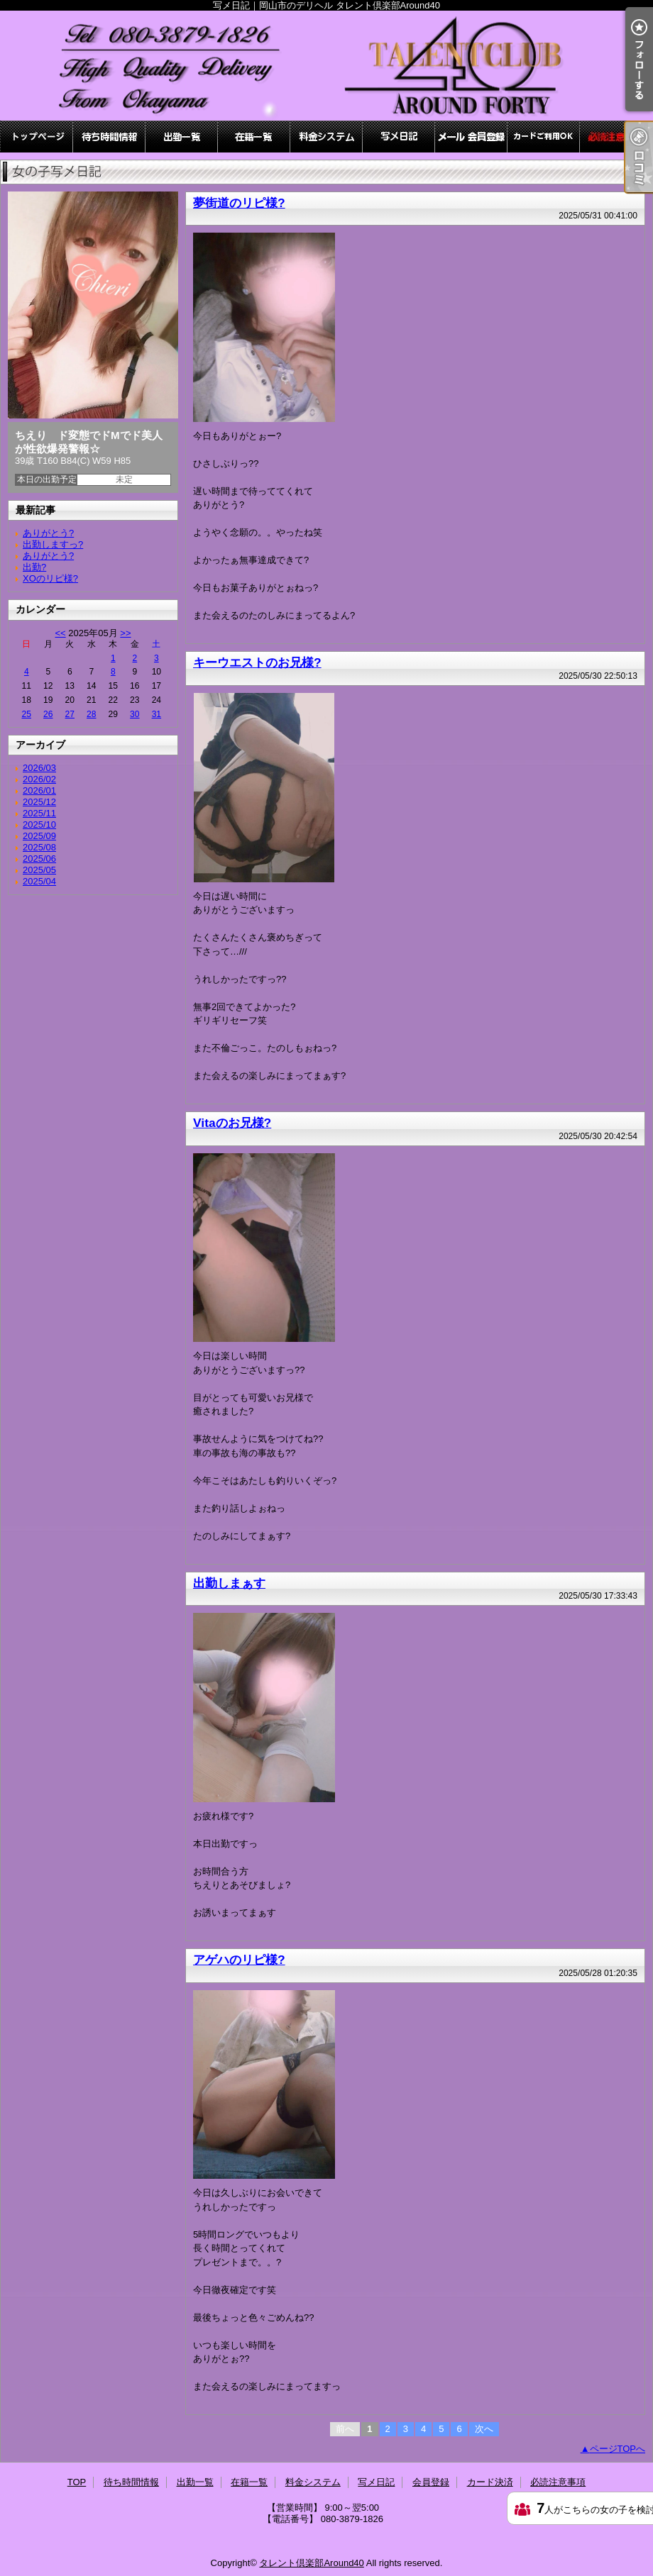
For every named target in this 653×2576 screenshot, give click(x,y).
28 (91, 714)
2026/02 (39, 779)
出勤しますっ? (53, 544)
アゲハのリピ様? (239, 1960)
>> (125, 633)
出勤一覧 (182, 136)
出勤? (34, 567)
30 (134, 714)
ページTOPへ (618, 2448)
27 (70, 714)
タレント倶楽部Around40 (311, 2563)
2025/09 (39, 836)
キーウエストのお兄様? (257, 662)
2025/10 (39, 824)
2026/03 (39, 767)
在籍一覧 (254, 136)
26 (48, 714)
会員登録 (471, 136)
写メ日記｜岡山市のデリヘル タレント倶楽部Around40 (326, 66)
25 (26, 714)
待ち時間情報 (109, 136)
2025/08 (39, 847)
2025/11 (39, 813)
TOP (37, 136)
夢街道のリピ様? (239, 203)
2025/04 (39, 881)
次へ (484, 2429)
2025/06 (39, 858)
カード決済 (543, 136)
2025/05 (39, 870)
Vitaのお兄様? (232, 1123)
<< (60, 633)
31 (156, 714)
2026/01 (39, 790)
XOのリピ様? (50, 578)
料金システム (326, 136)
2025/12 (39, 801)
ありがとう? (48, 533)
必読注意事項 (616, 136)
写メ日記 (399, 136)
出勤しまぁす (229, 1583)
